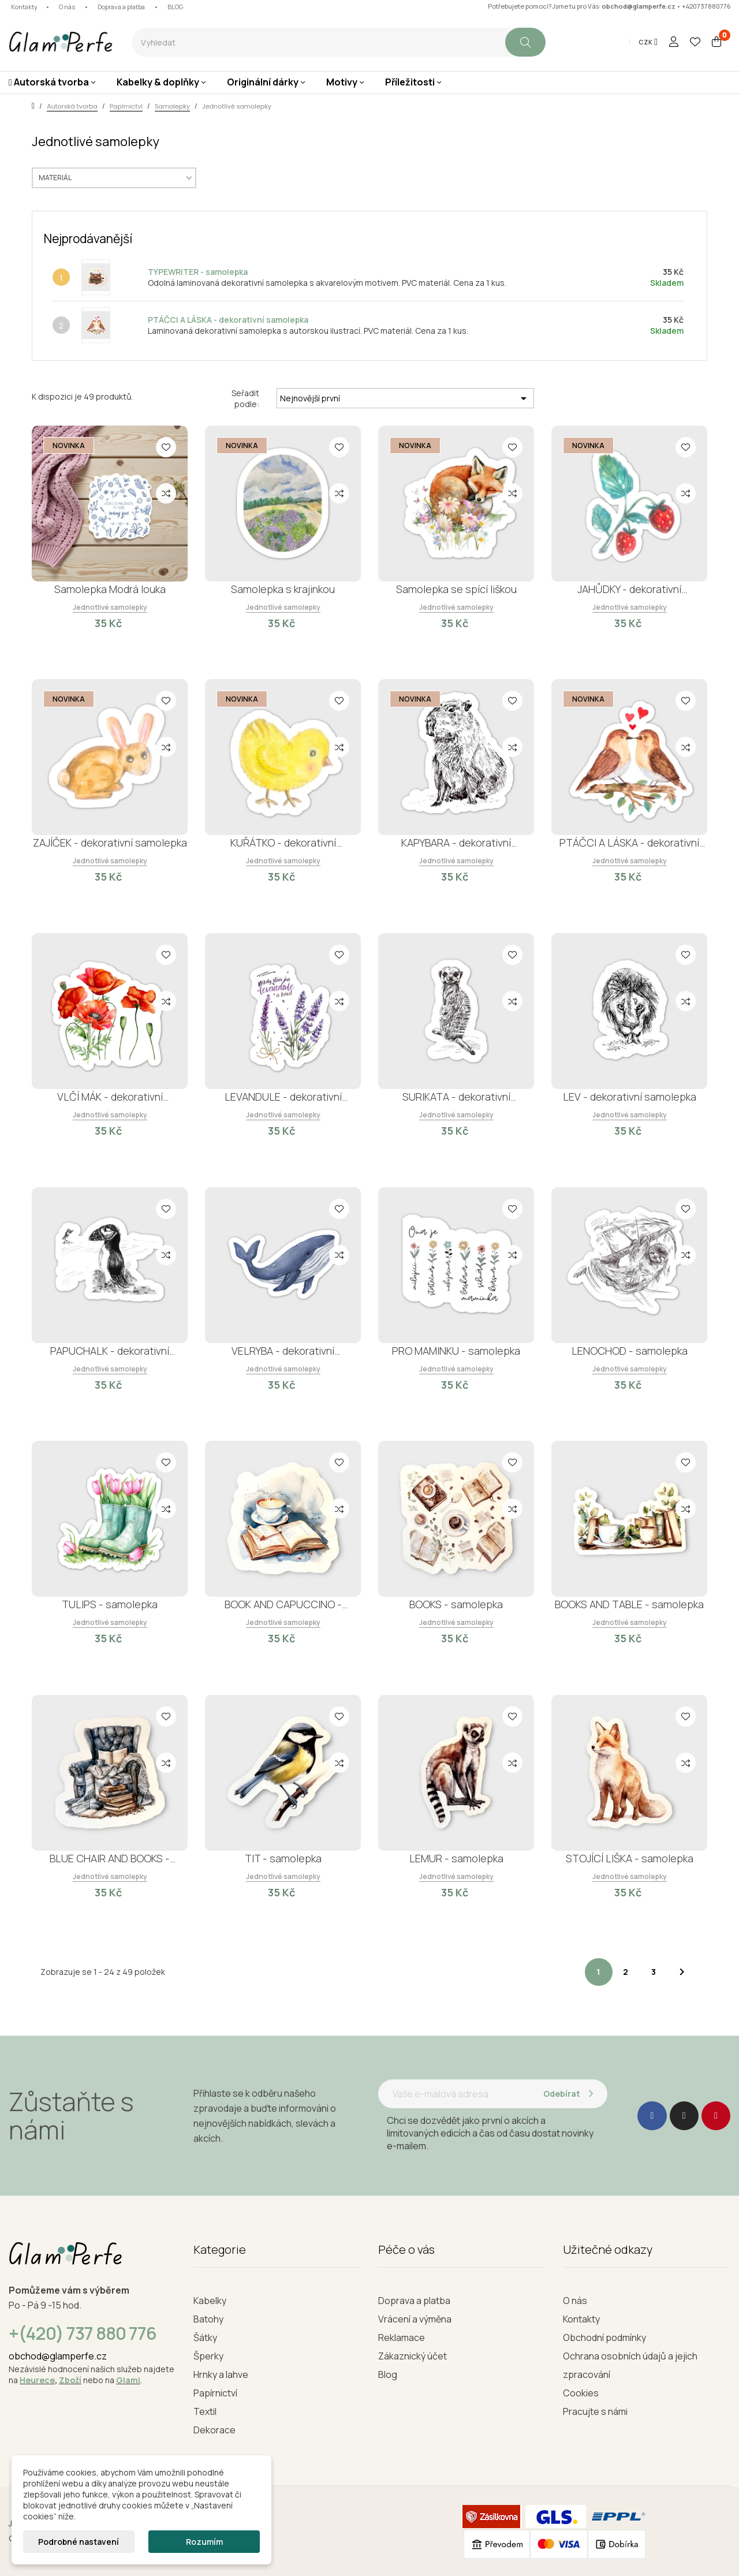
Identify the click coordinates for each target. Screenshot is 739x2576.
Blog (387, 2374)
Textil (205, 2411)
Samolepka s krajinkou (283, 589)
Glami (128, 2379)
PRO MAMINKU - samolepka (456, 1351)
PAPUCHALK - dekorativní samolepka (109, 1351)
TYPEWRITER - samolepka (198, 271)
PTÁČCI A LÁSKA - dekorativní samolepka (228, 319)
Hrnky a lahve (220, 2374)
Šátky (205, 2337)
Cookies (581, 2393)
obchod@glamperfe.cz (638, 6)
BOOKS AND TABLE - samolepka (629, 1604)
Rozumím (204, 2541)
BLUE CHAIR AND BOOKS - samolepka (110, 1858)
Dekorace (214, 2430)
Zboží (70, 2379)
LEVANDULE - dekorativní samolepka (283, 1097)
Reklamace (401, 2337)
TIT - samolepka (283, 1858)
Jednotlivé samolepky (110, 607)
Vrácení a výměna (414, 2319)
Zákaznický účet (412, 2356)
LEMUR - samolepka (456, 1858)
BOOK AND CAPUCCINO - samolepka (283, 1604)
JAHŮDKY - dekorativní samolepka (629, 589)
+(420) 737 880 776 (82, 2333)
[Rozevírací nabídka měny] (648, 42)
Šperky (208, 2356)
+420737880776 (706, 6)
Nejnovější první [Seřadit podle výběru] (405, 398)
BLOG (175, 6)
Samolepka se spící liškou (456, 589)
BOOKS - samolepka (456, 1604)
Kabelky (209, 2300)
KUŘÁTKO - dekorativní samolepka (283, 843)
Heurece (37, 2379)
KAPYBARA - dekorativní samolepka (456, 843)
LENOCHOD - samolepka (630, 1351)
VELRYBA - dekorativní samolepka (283, 1351)
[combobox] (318, 42)
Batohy (208, 2319)
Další (682, 1972)
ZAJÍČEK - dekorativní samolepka (110, 842)
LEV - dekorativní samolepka (629, 1097)
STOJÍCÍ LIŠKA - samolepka (629, 1858)
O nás (67, 6)
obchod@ (29, 2356)
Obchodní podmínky (604, 2337)
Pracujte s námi (595, 2411)
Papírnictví (215, 2393)
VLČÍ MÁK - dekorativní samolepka (110, 1097)
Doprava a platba (121, 6)
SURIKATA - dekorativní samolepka (456, 1097)
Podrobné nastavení (78, 2541)
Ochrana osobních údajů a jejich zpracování (630, 2365)
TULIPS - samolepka (110, 1604)
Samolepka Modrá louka (110, 589)
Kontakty (24, 6)
